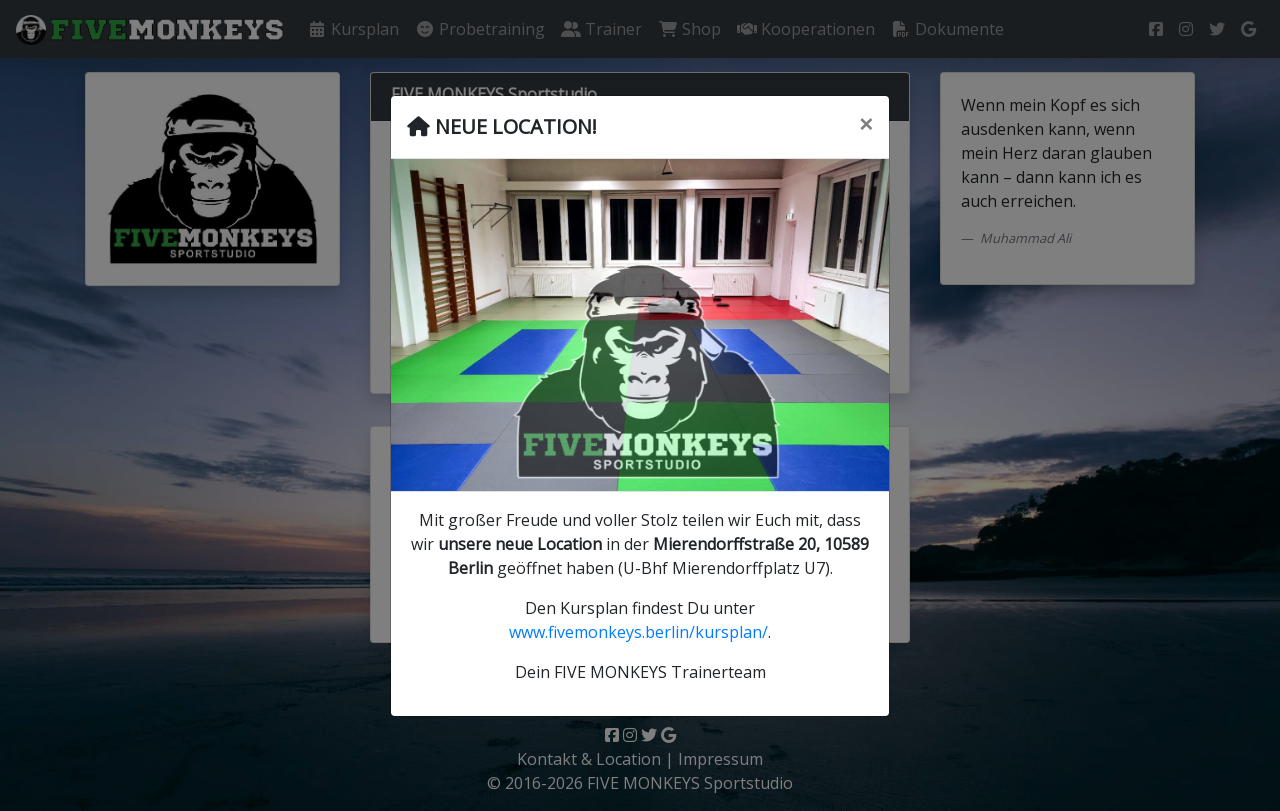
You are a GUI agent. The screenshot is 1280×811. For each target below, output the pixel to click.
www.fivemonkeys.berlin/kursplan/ (638, 632)
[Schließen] (866, 124)
